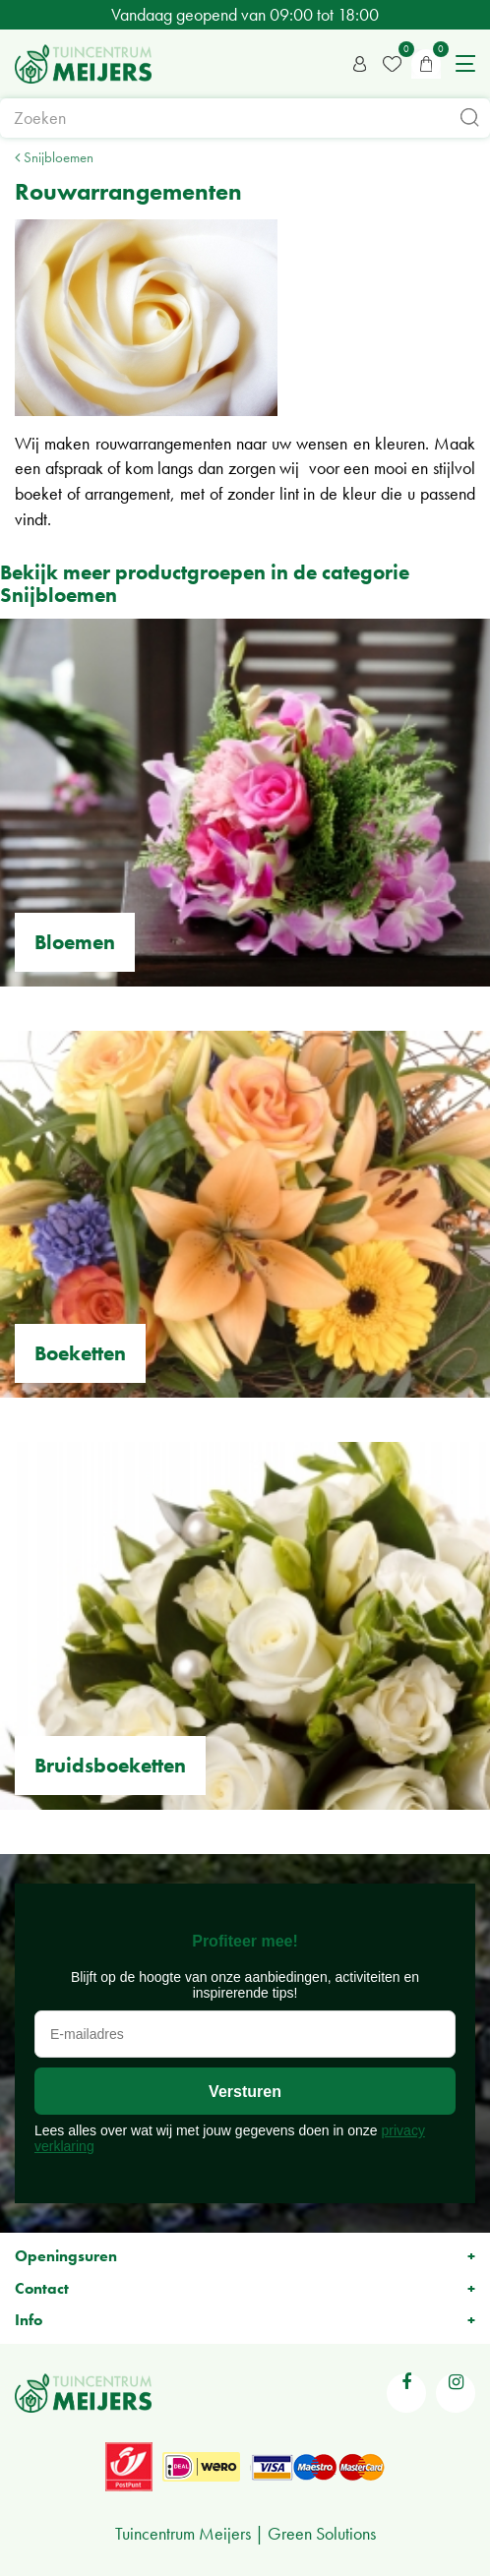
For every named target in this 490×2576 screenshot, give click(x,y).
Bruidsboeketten (110, 1765)
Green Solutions (322, 2533)
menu (465, 64)
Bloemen (74, 942)
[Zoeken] (245, 118)
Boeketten (80, 1353)
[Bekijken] (426, 64)
